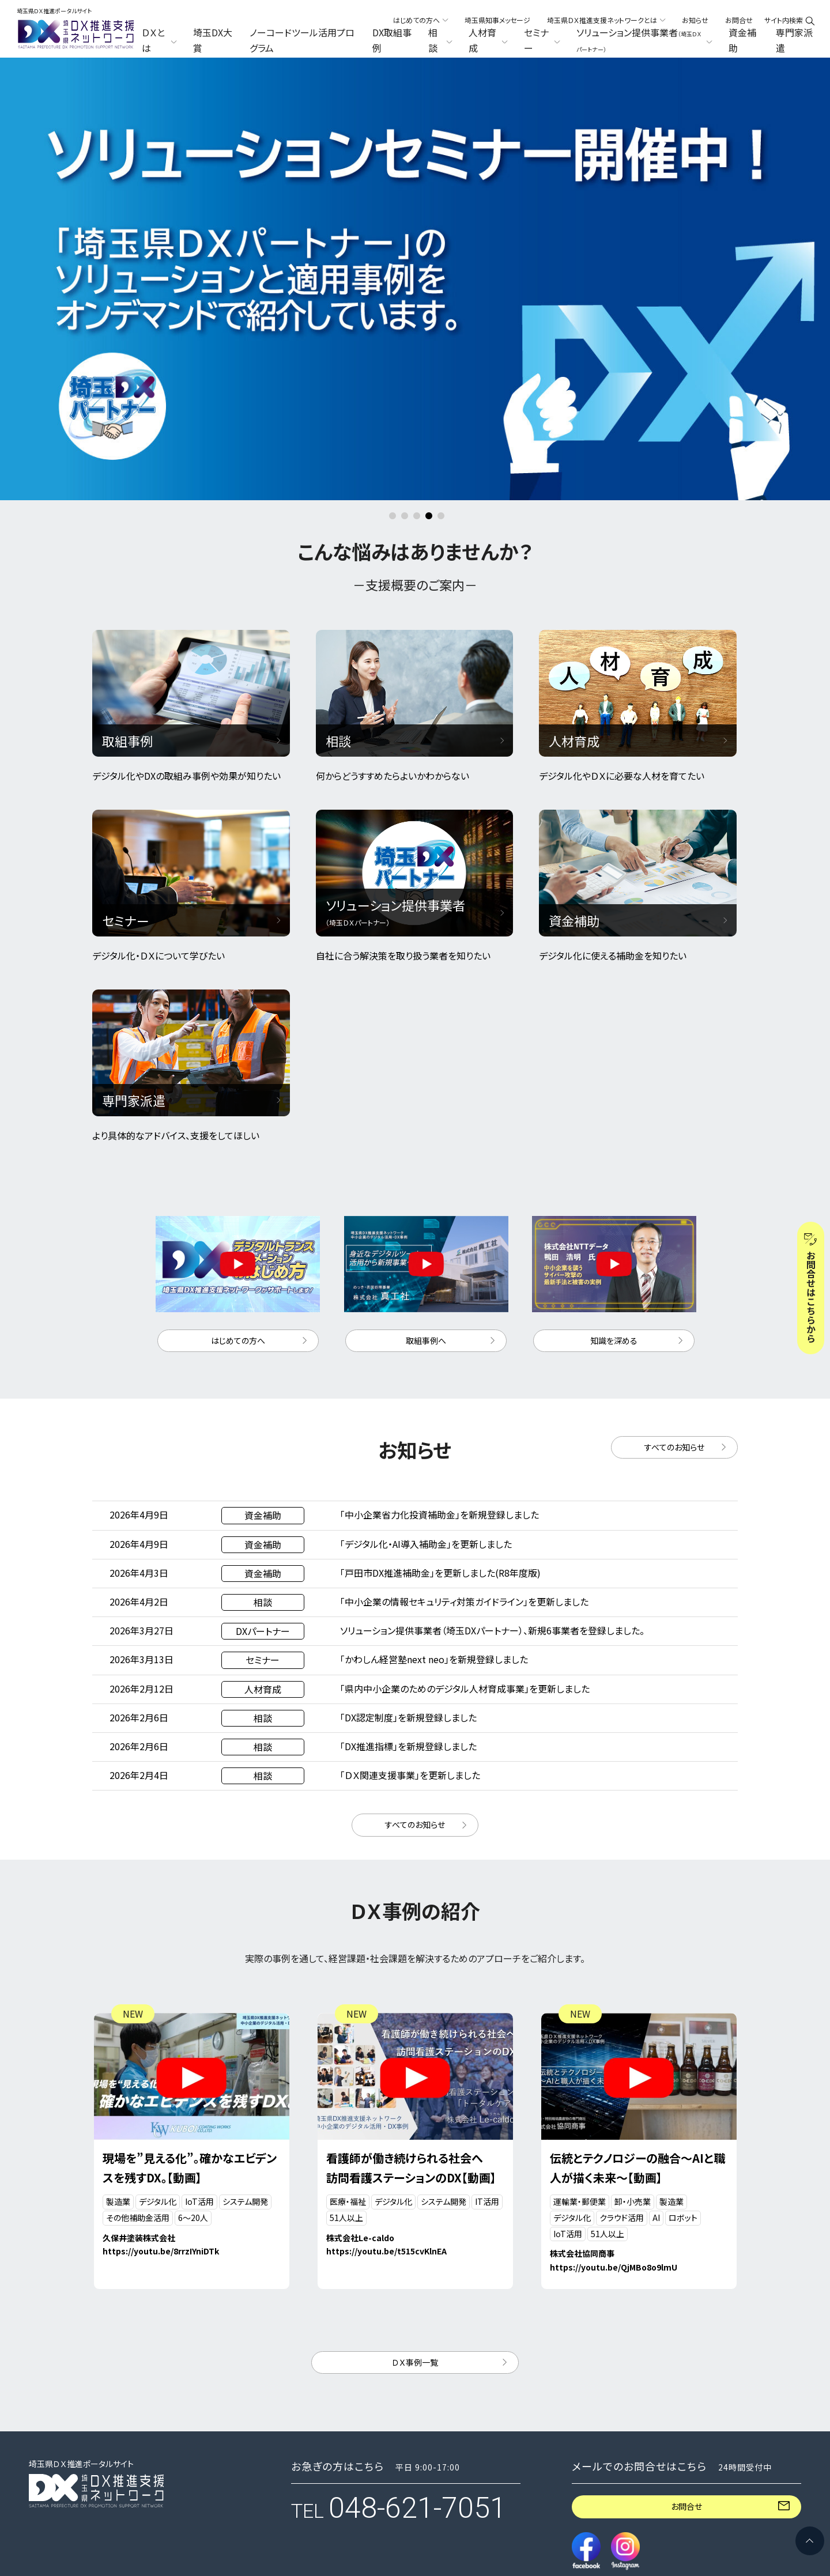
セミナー (310, 2483)
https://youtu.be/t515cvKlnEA (386, 2035)
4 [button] (429, 299)
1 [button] (392, 299)
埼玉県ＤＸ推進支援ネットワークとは (681, 2402)
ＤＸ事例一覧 (415, 2145)
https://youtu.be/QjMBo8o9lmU (613, 2051)
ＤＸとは (309, 2376)
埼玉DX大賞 (212, 40)
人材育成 (449, 2451)
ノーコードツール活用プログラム (302, 40)
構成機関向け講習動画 (657, 2428)
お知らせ (695, 20)
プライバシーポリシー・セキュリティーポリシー (96, 2494)
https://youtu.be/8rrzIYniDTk (161, 2035)
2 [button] (404, 299)
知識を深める (613, 1124)
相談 (301, 2451)
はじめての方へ (238, 1124)
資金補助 (742, 40)
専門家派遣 (794, 40)
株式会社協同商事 (582, 2037)
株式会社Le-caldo (360, 2021)
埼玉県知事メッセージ (497, 20)
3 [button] (416, 299)
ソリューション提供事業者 (486, 2487)
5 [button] (441, 299)
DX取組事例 (392, 40)
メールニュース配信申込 (659, 2482)
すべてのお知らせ (674, 1230)
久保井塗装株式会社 (139, 2021)
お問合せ (739, 20)
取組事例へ (426, 1124)
